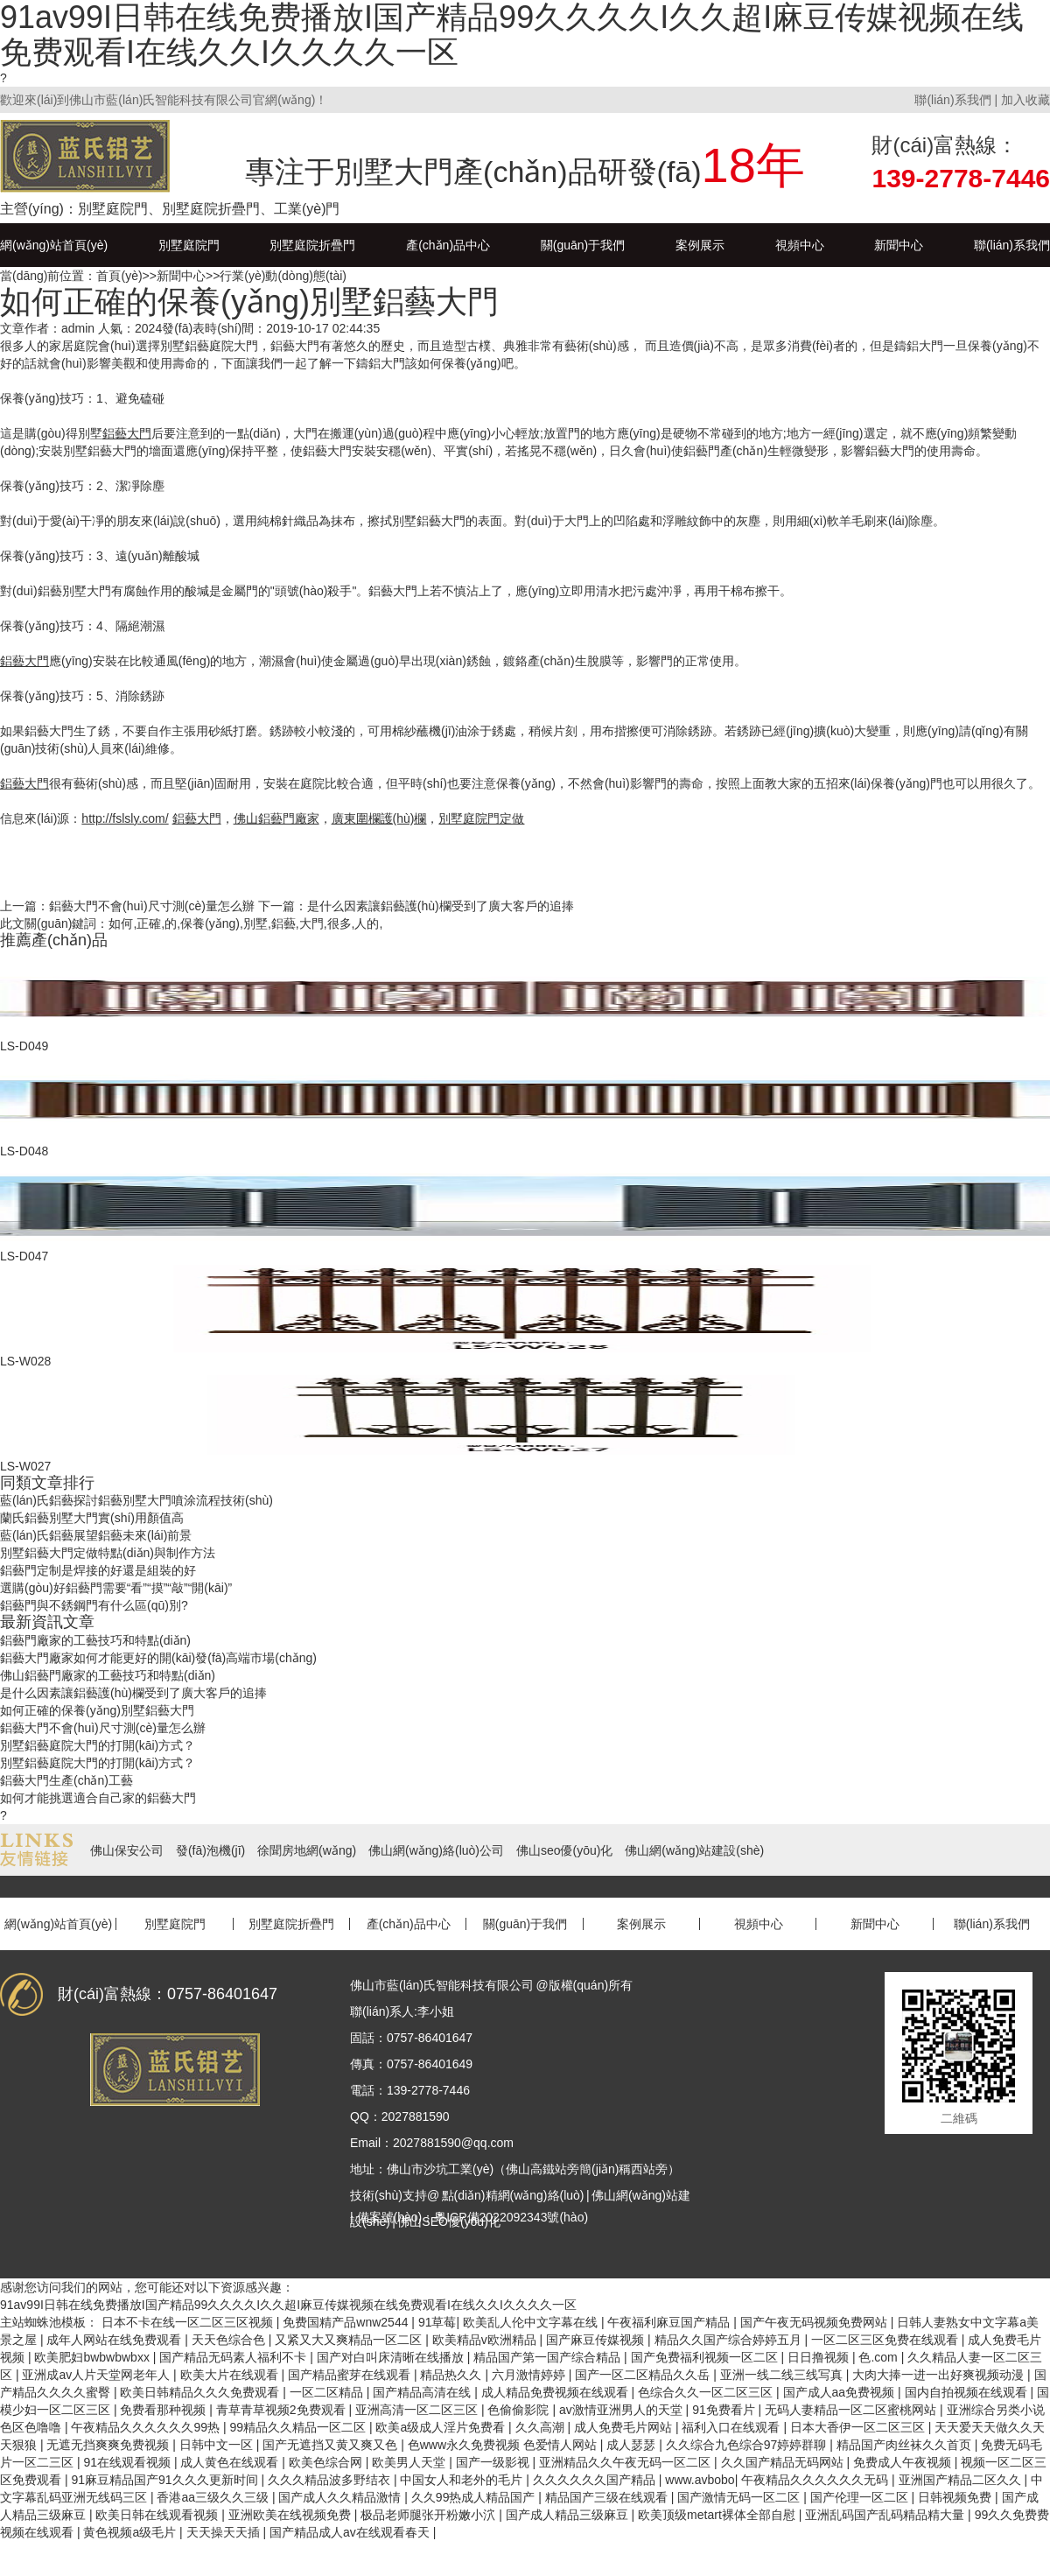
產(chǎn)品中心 (448, 245)
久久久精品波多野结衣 (331, 2480)
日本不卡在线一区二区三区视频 (189, 2322)
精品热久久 (452, 2375)
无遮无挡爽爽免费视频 (109, 2445)
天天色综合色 (230, 2340)
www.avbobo (699, 2480)
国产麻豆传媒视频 (597, 2340)
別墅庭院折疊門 (312, 245)
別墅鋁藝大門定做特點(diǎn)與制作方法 (107, 1553)
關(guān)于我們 (583, 245)
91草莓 (437, 2322)
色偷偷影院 (519, 2410)
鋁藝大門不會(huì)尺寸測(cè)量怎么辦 (152, 906)
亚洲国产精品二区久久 (962, 2480)
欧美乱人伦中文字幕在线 (532, 2322)
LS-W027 (25, 1466)
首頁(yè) (119, 276)
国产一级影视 (494, 2462)
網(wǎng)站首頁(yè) (54, 245)
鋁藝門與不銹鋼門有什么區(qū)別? (94, 1605)
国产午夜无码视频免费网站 (815, 2322)
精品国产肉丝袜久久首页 (905, 2445)
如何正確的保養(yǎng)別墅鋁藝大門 (97, 1710)
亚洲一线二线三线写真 (783, 2375)
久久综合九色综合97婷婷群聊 (748, 2445)
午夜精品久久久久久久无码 (816, 2480)
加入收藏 (1025, 100)
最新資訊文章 (47, 1622)
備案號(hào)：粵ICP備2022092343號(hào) (473, 2217)
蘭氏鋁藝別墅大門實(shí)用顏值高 (92, 1518)
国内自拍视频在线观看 (968, 2392)
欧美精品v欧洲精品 (486, 2340)
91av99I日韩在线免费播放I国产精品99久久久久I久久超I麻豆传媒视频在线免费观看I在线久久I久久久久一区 (288, 2305)
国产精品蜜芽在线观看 (351, 2375)
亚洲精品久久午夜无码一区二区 (626, 2462)
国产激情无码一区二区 (740, 2497)
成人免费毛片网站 (625, 2427)
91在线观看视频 (128, 2462)
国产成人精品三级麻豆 (569, 2515)
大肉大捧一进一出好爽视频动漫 (939, 2375)
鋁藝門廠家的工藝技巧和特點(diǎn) (95, 1640)
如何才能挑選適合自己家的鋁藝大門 (98, 1798)
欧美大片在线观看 (231, 2375)
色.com (879, 2357)
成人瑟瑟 (632, 2445)
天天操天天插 (224, 2532)
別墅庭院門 (189, 245)
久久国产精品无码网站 (784, 2462)
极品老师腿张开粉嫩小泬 (429, 2515)
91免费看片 (725, 2410)
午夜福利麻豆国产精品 (670, 2322)
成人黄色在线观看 (231, 2462)
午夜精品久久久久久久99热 (146, 2427)
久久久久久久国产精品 (596, 2480)
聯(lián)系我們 (952, 100)
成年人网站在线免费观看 (115, 2340)
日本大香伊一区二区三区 (859, 2427)
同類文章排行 (47, 1483)
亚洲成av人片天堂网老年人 (97, 2375)
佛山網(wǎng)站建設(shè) (694, 1850)
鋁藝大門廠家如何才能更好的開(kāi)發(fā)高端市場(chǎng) (158, 1658)
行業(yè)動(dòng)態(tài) (283, 276)
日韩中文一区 (217, 2445)
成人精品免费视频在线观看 (556, 2392)
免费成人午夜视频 (904, 2462)
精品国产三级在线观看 (608, 2497)
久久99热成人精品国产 (474, 2497)
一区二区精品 (328, 2392)
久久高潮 (541, 2427)
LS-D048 (24, 1151)
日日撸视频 (820, 2357)
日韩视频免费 (956, 2497)
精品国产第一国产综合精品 (548, 2357)
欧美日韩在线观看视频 (158, 2515)
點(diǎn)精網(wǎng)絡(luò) (513, 2195)
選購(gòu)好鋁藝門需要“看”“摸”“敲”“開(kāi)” (116, 1588)
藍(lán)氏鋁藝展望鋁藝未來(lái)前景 (96, 1535)
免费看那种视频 (164, 2410)
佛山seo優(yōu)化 (564, 1850)
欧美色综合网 (327, 2462)
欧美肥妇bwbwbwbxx (93, 2357)
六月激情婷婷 (530, 2375)
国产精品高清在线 (423, 2392)
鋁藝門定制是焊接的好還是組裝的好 (98, 1570)
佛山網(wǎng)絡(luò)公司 (436, 1850)
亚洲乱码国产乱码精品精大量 (886, 2515)
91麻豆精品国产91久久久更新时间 (166, 2480)
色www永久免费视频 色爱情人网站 (504, 2445)
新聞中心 (898, 245)
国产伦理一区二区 (861, 2497)
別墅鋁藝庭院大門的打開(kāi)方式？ (97, 1745)
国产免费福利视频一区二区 (706, 2357)
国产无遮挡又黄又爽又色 (331, 2445)
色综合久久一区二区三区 (707, 2392)
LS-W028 (25, 1361)
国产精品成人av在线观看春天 (351, 2532)
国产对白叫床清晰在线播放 (392, 2357)
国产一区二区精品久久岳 (644, 2375)
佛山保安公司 (127, 1850)
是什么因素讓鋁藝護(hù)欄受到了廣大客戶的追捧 (440, 906)
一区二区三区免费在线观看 (886, 2340)
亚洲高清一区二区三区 (418, 2410)
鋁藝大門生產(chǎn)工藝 (66, 1780)
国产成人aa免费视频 (840, 2392)
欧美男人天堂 (410, 2462)
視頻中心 (799, 245)
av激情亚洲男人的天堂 (622, 2410)
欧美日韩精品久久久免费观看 (201, 2392)
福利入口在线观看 (732, 2427)
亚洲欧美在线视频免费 (291, 2515)
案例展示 (700, 245)
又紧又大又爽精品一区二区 (350, 2340)
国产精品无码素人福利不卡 (234, 2357)
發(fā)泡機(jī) (210, 1850)
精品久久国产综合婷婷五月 (729, 2340)
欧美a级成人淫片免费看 (441, 2427)
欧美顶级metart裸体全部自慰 (718, 2515)
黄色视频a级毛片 (131, 2532)
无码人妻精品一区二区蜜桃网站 (852, 2410)
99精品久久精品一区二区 (298, 2427)
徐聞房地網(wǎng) (306, 1850)
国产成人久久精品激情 (341, 2497)
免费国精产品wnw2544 (347, 2322)
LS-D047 (24, 1256)
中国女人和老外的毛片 (463, 2480)
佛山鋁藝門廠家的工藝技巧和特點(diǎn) (107, 1675)
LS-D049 (24, 1046)
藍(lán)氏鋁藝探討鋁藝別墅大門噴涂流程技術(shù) (136, 1500)
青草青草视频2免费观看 (282, 2410)
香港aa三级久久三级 (214, 2497)
